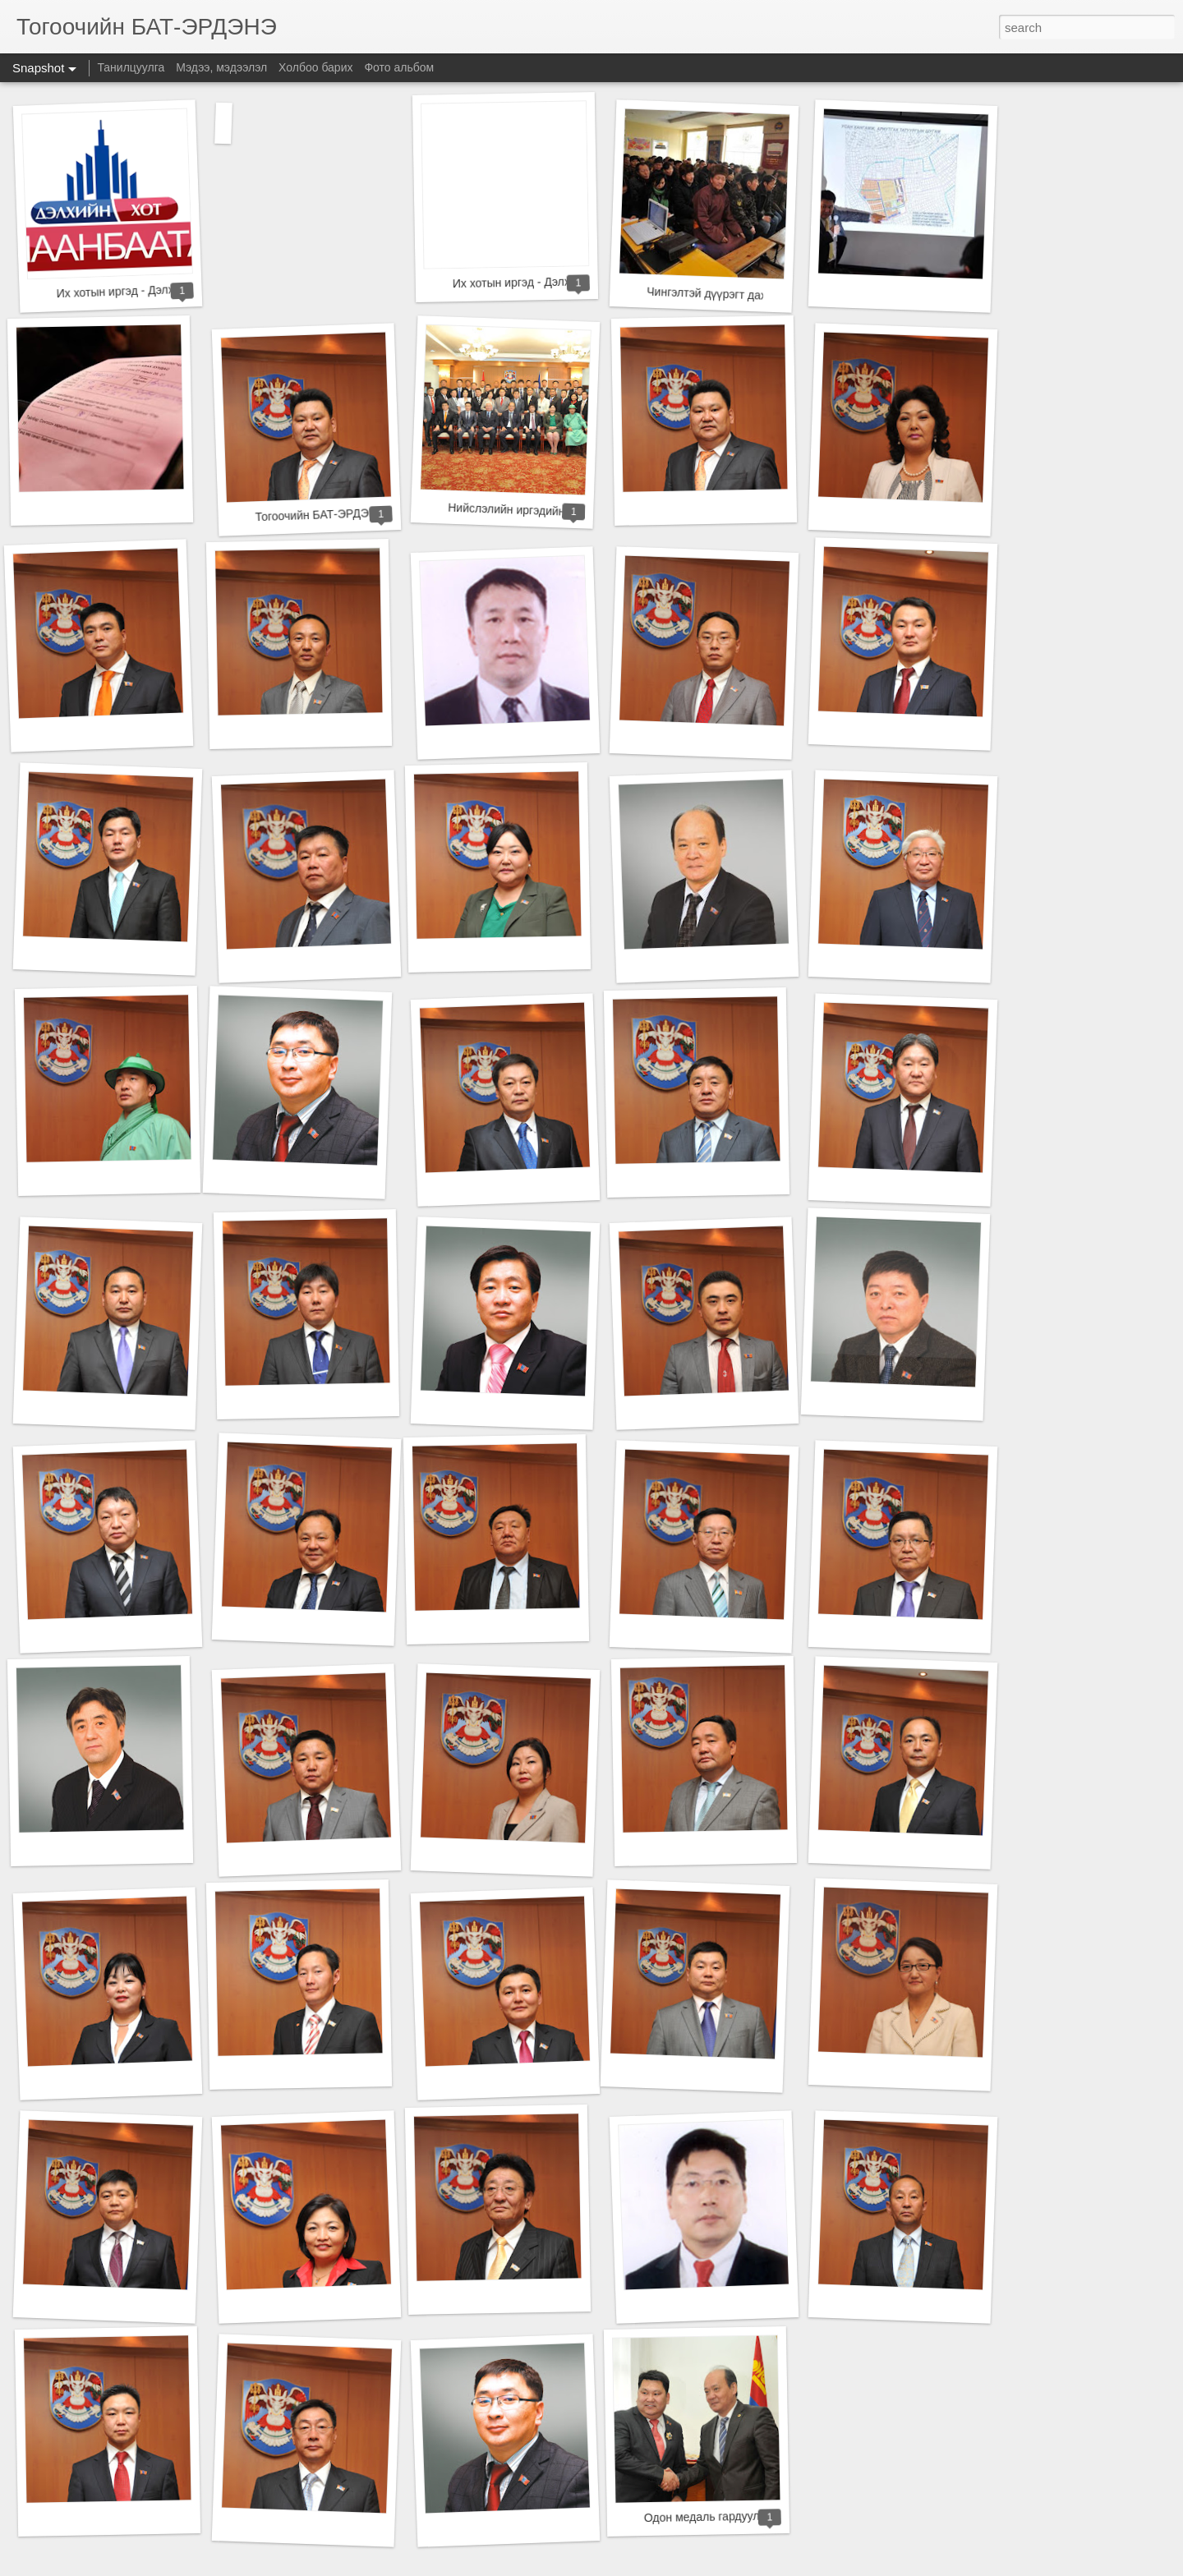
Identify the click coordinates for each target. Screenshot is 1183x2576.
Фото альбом (399, 67)
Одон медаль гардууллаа (712, 2516)
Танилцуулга (130, 67)
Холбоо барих (315, 67)
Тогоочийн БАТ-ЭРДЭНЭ (320, 515)
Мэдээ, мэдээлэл (221, 67)
